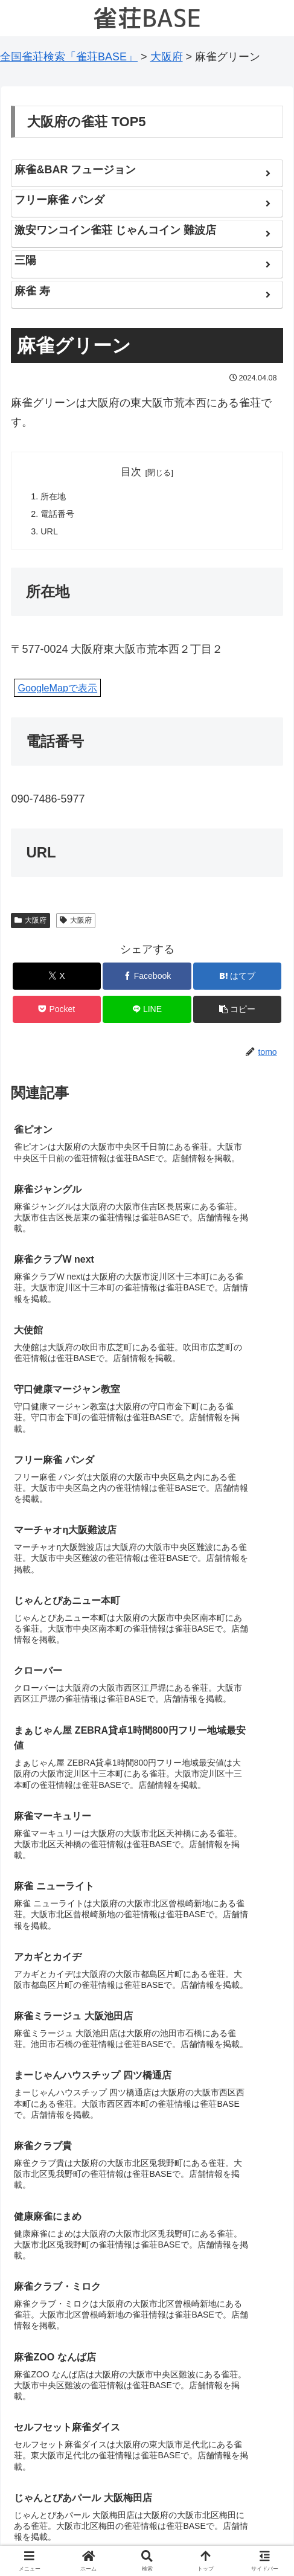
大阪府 (30, 924)
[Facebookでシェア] (147, 979)
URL (50, 535)
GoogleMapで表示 (57, 692)
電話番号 (59, 516)
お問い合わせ (238, 2519)
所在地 (54, 498)
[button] (237, 1013)
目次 (131, 472)
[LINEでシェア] (147, 1013)
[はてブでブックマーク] (237, 979)
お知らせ (147, 2519)
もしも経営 (55, 2519)
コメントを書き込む (147, 2420)
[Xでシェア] (57, 979)
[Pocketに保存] (57, 1013)
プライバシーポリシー (147, 2537)
